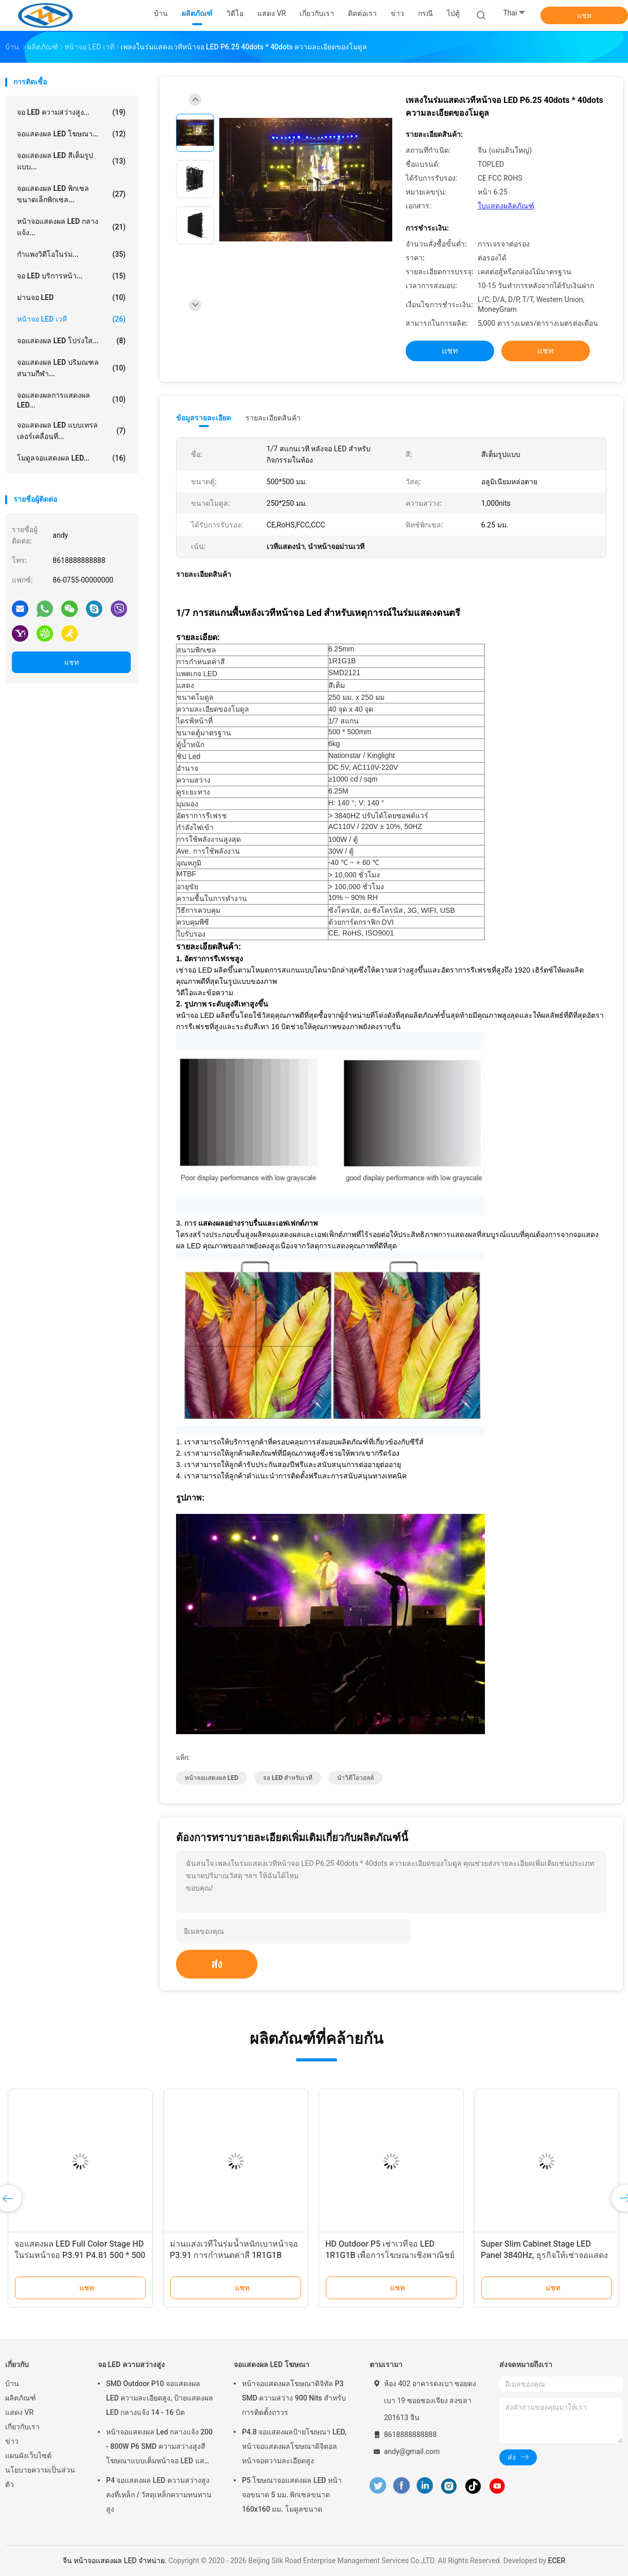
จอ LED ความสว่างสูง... (71, 112)
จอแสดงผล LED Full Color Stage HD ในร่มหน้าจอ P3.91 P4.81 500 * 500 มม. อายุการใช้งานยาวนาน (79, 2255)
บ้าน (12, 2383)
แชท (584, 15)
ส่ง (216, 1964)
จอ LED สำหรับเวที (287, 1777)
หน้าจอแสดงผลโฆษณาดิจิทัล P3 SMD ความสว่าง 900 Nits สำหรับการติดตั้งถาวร (294, 2397)
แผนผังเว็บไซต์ (28, 2455)
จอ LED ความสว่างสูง (131, 2364)
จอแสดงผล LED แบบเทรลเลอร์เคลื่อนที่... (71, 430)
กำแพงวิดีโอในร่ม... (71, 254)
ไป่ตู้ (453, 13)
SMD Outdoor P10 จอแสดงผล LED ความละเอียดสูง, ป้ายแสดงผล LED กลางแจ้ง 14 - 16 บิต (159, 2397)
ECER (556, 2560)
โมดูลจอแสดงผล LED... (71, 458)
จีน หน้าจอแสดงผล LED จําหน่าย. (115, 2560)
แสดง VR (19, 2412)
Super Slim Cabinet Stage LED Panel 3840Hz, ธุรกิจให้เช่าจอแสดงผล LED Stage (544, 2255)
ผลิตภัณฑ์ (20, 2398)
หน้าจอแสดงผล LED (211, 1777)
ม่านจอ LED (71, 297)
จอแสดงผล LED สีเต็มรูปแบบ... (71, 161)
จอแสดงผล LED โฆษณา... (71, 134)
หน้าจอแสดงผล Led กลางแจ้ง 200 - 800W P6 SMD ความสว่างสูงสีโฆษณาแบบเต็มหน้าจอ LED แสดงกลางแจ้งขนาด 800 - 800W (159, 2448)
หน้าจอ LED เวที (71, 319)
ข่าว (12, 2441)
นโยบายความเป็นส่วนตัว (40, 2477)
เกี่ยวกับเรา (22, 2427)
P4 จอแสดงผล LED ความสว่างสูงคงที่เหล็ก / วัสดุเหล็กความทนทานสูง (159, 2494)
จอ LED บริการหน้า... (71, 276)
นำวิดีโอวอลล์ (355, 1777)
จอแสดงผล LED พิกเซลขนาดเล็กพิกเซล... (71, 194)
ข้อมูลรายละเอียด (203, 418)
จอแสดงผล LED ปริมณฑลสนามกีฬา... (71, 368)
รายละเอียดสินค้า (273, 418)
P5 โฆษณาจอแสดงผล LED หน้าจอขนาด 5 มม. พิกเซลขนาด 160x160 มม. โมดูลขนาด (292, 2494)
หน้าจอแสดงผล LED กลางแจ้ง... (71, 227)
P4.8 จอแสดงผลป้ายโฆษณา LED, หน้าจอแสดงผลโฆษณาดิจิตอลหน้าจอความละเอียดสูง (294, 2446)
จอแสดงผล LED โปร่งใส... (71, 341)
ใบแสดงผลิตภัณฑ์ (506, 206)
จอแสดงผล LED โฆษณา (271, 2364)
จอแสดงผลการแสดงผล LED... (71, 400)
